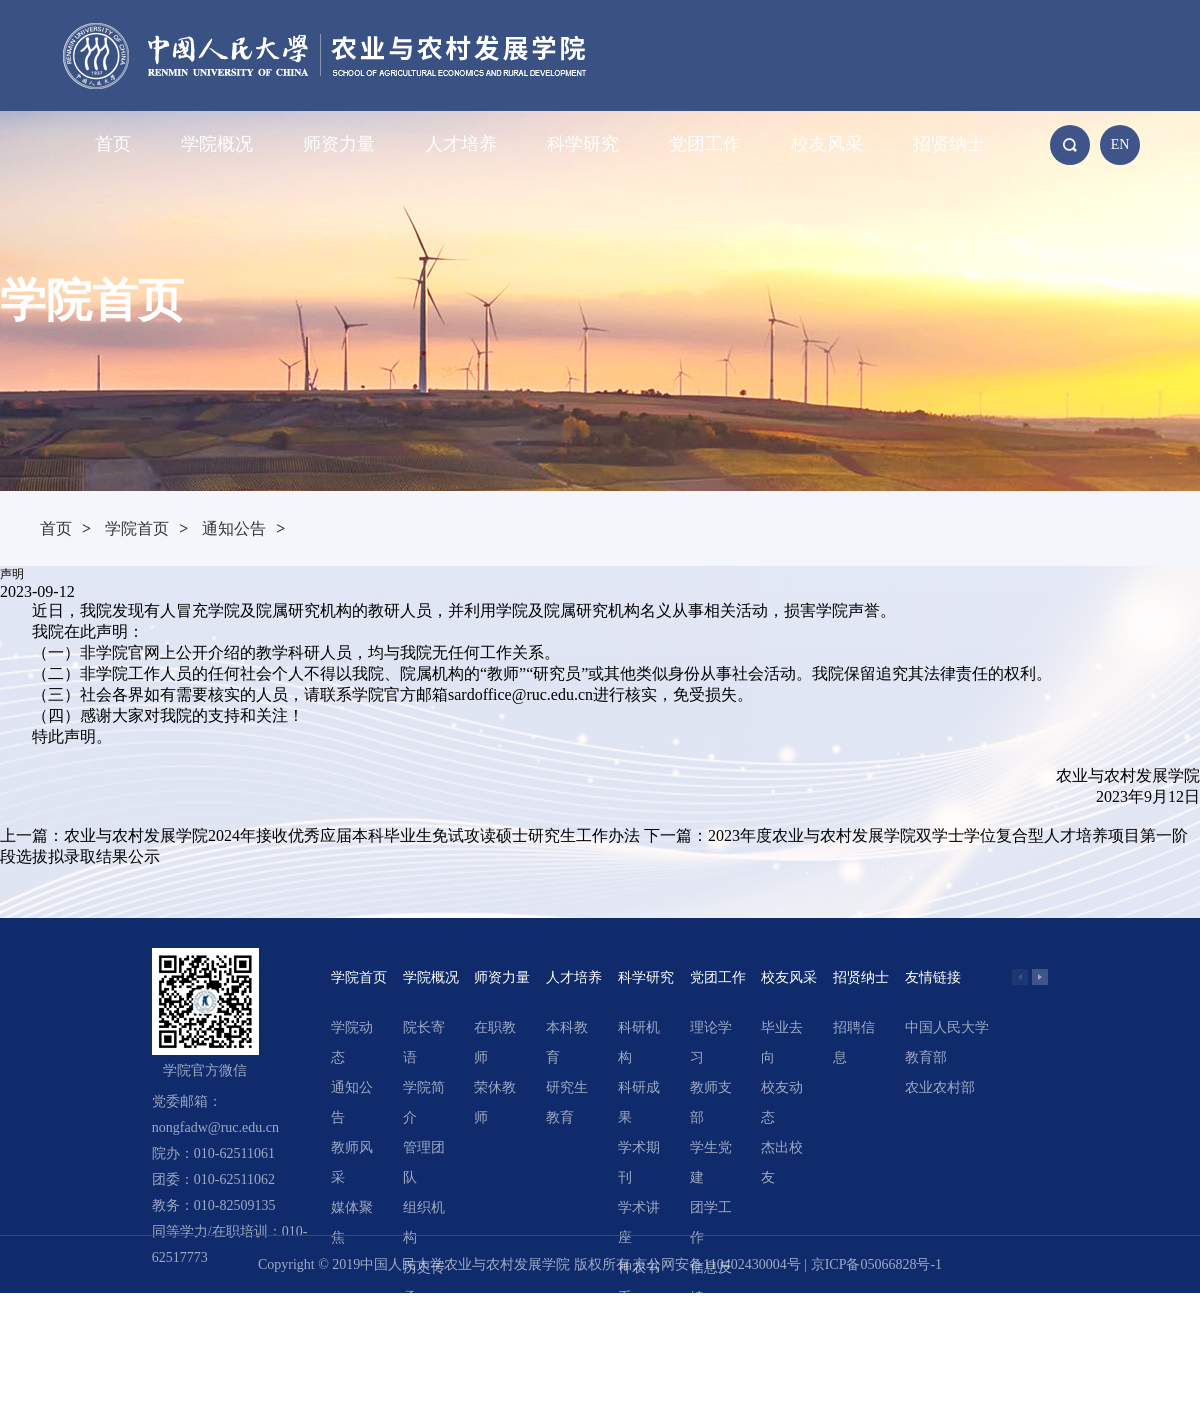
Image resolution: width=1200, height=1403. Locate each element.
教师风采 (352, 1162)
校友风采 (827, 144)
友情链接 (933, 977)
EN (1120, 144)
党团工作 (705, 144)
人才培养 (461, 144)
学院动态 (352, 1042)
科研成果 (639, 1102)
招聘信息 (854, 1042)
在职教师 (495, 1042)
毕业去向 (782, 1042)
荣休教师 (495, 1102)
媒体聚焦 (352, 1222)
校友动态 (782, 1102)
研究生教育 (567, 1102)
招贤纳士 (949, 144)
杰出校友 (782, 1162)
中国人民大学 (947, 1027)
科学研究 (583, 144)
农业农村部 (940, 1087)
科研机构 (639, 1042)
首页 (113, 144)
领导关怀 (424, 1342)
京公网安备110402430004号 (716, 1264)
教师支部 (711, 1102)
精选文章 (639, 1342)
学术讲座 (639, 1222)
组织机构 (424, 1222)
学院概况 (217, 144)
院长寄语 (424, 1042)
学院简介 (424, 1102)
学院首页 (137, 528)
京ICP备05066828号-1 (876, 1264)
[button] (1040, 977)
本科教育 (567, 1042)
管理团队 (424, 1162)
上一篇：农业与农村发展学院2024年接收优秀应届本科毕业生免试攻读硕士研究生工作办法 (320, 835)
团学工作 (711, 1222)
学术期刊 (639, 1162)
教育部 (926, 1057)
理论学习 (711, 1042)
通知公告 (234, 528)
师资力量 (339, 144)
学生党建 (711, 1162)
